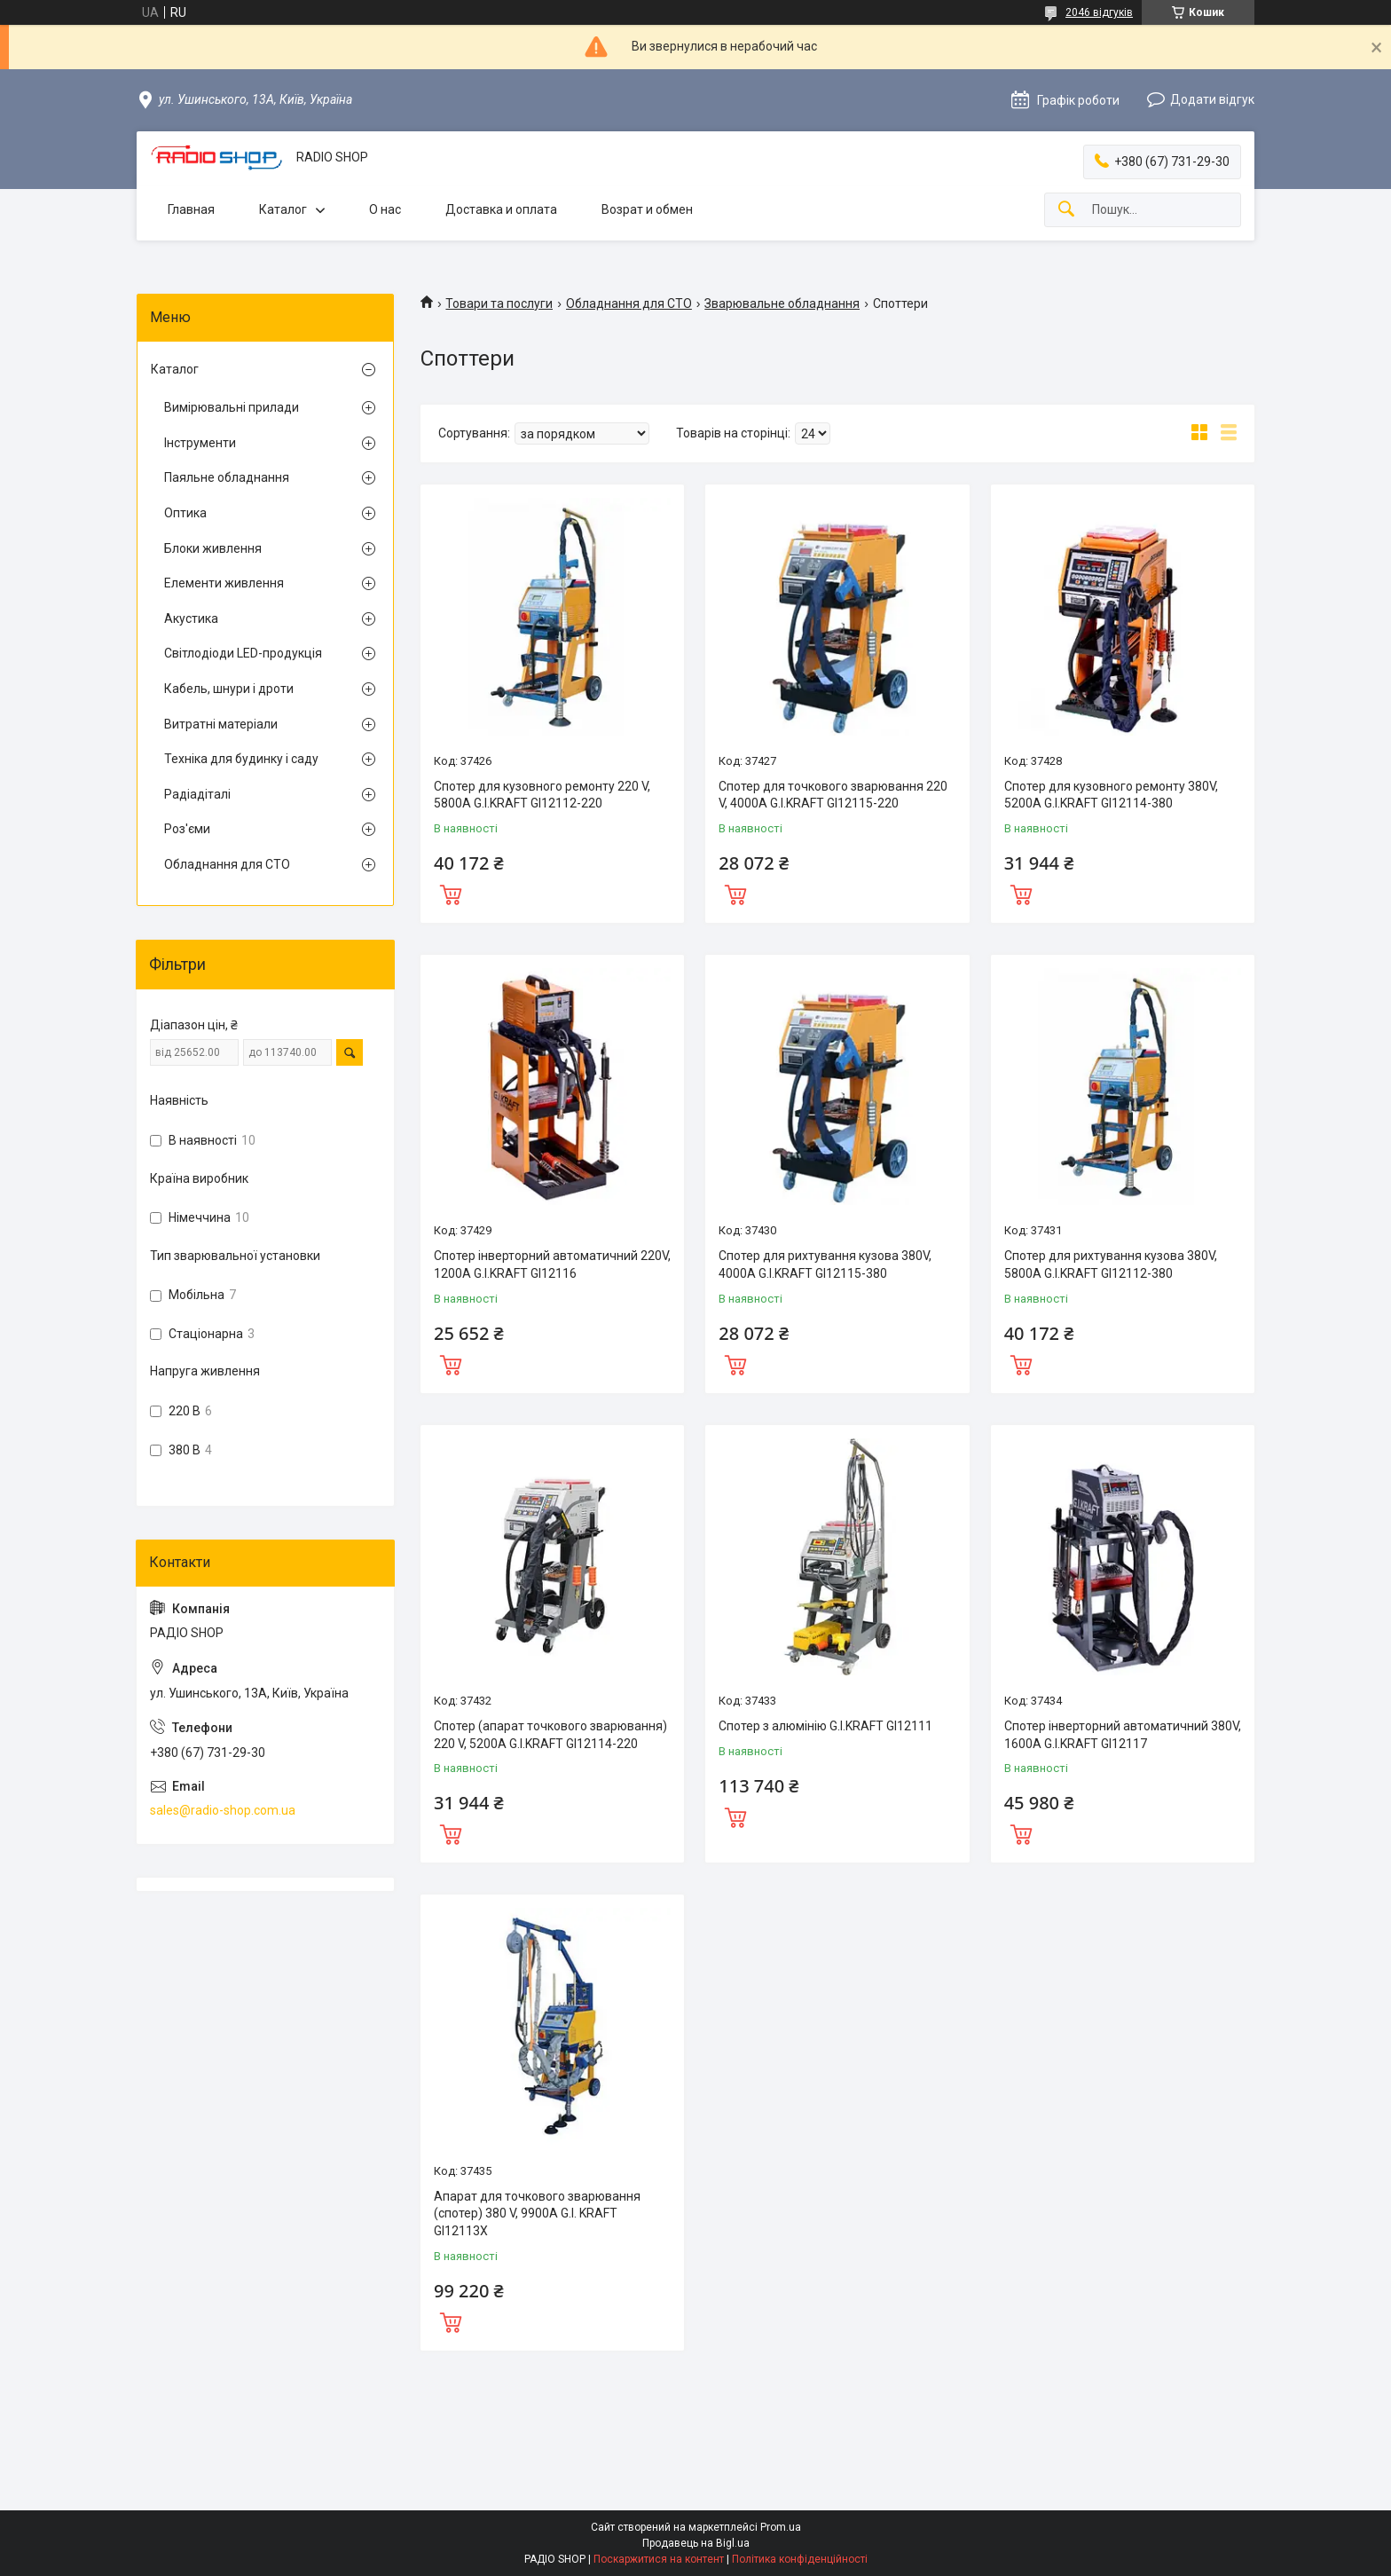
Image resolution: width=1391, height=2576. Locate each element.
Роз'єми (187, 829)
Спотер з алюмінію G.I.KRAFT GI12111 (825, 1726)
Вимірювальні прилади (231, 407)
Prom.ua (780, 2527)
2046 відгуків (1099, 12)
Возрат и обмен (647, 209)
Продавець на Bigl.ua (696, 2543)
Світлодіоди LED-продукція (243, 653)
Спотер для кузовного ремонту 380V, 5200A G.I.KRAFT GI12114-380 (1111, 795)
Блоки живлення (213, 548)
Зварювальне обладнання (782, 303)
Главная (191, 209)
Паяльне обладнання (226, 477)
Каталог (283, 209)
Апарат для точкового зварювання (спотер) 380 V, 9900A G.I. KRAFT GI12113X (537, 2213)
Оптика (185, 513)
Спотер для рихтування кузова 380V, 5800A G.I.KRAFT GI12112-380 (1110, 1264)
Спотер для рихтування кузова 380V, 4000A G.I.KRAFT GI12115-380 (825, 1264)
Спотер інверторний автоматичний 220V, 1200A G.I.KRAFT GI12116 (552, 1264)
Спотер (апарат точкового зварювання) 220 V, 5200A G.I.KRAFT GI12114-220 (550, 1735)
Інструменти (200, 443)
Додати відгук (1212, 99)
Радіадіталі (197, 794)
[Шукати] (1066, 210)
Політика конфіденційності (800, 2559)
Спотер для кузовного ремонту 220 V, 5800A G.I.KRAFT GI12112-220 (542, 795)
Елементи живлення (224, 583)
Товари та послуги (499, 303)
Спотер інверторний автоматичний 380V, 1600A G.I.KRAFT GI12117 (1122, 1735)
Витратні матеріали (221, 724)
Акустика (191, 618)
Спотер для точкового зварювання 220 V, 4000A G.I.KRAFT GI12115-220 (833, 795)
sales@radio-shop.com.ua (222, 1810)
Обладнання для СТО (629, 303)
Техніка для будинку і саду (241, 759)
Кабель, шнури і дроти (229, 688)
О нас (385, 209)
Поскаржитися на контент (658, 2559)
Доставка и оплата (501, 209)
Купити (451, 893)
